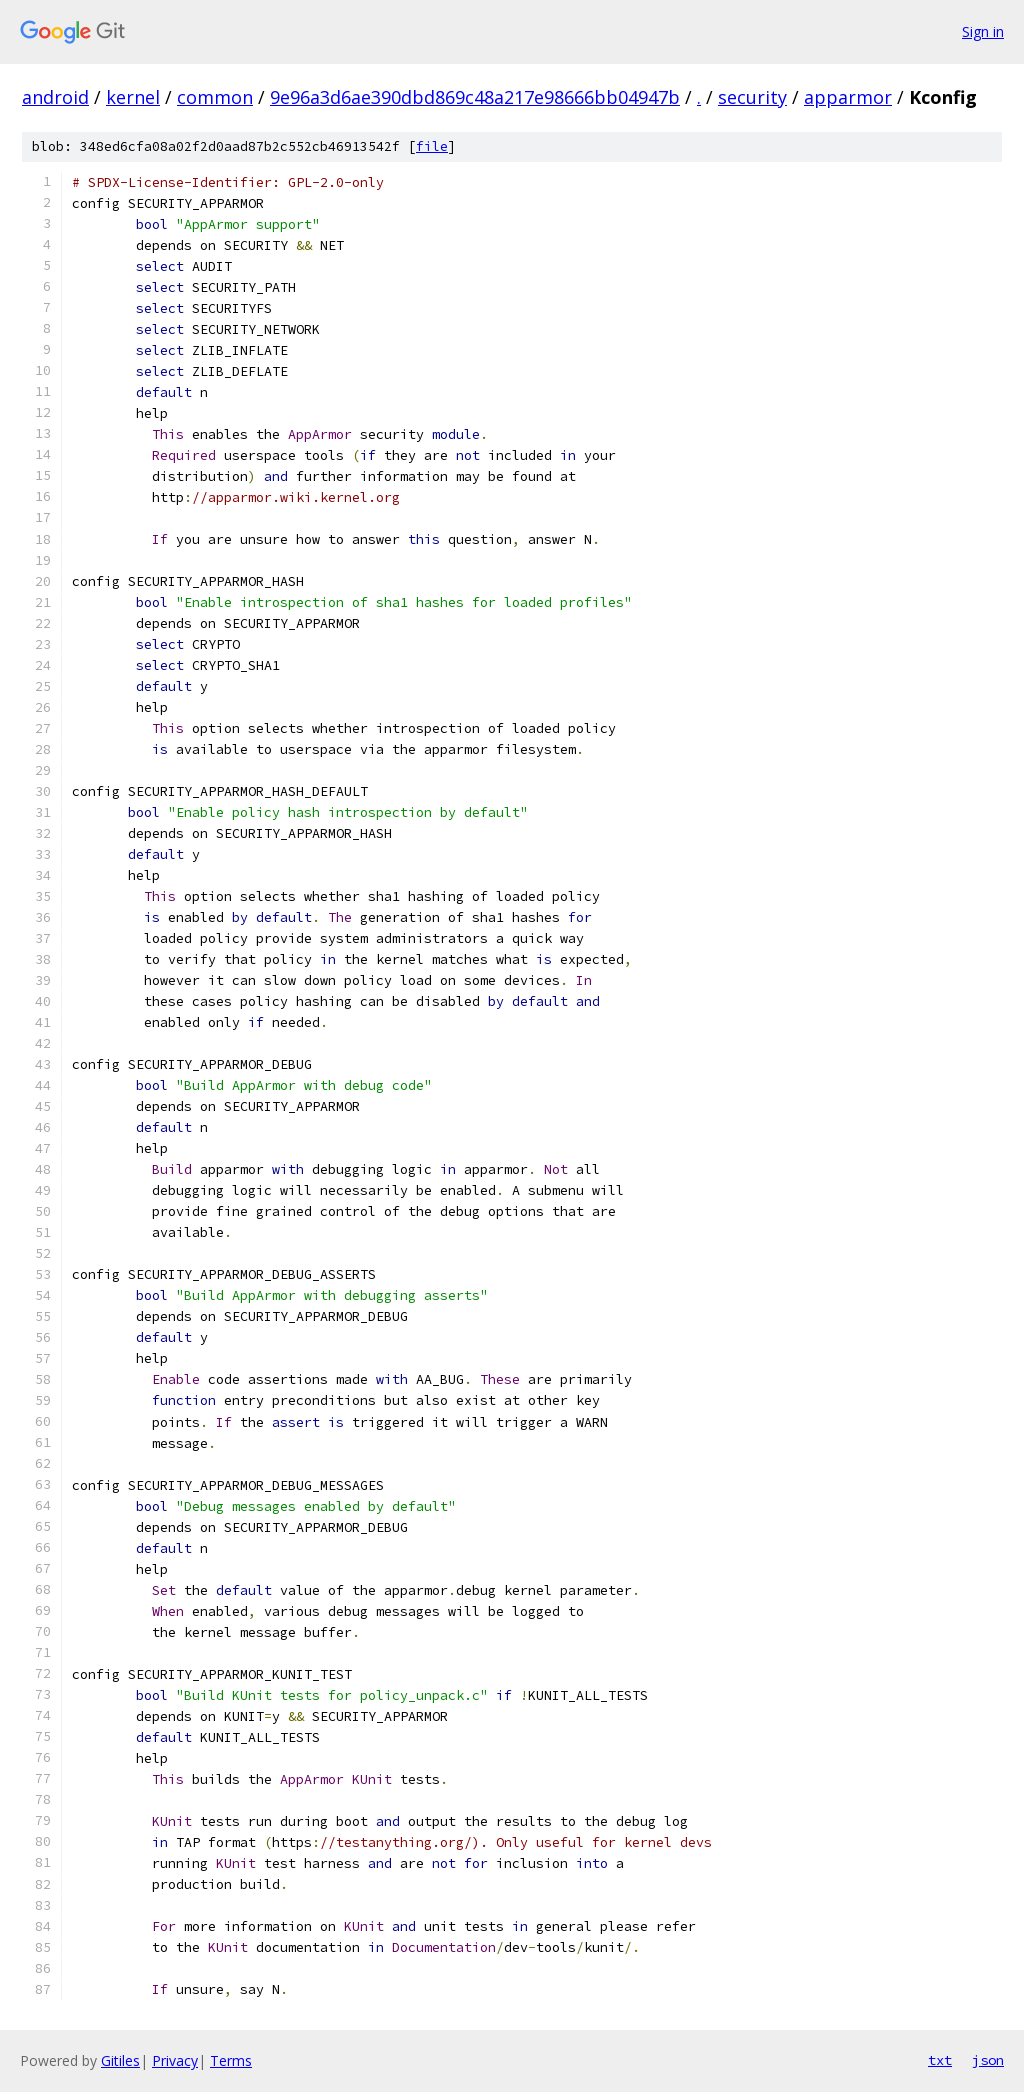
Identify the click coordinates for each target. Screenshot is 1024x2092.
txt (940, 2060)
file (432, 146)
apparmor (848, 97)
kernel (133, 97)
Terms (231, 2060)
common (215, 97)
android (55, 97)
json (988, 2060)
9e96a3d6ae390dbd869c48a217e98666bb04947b (475, 97)
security (752, 97)
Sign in (983, 31)
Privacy (175, 2060)
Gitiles (120, 2060)
